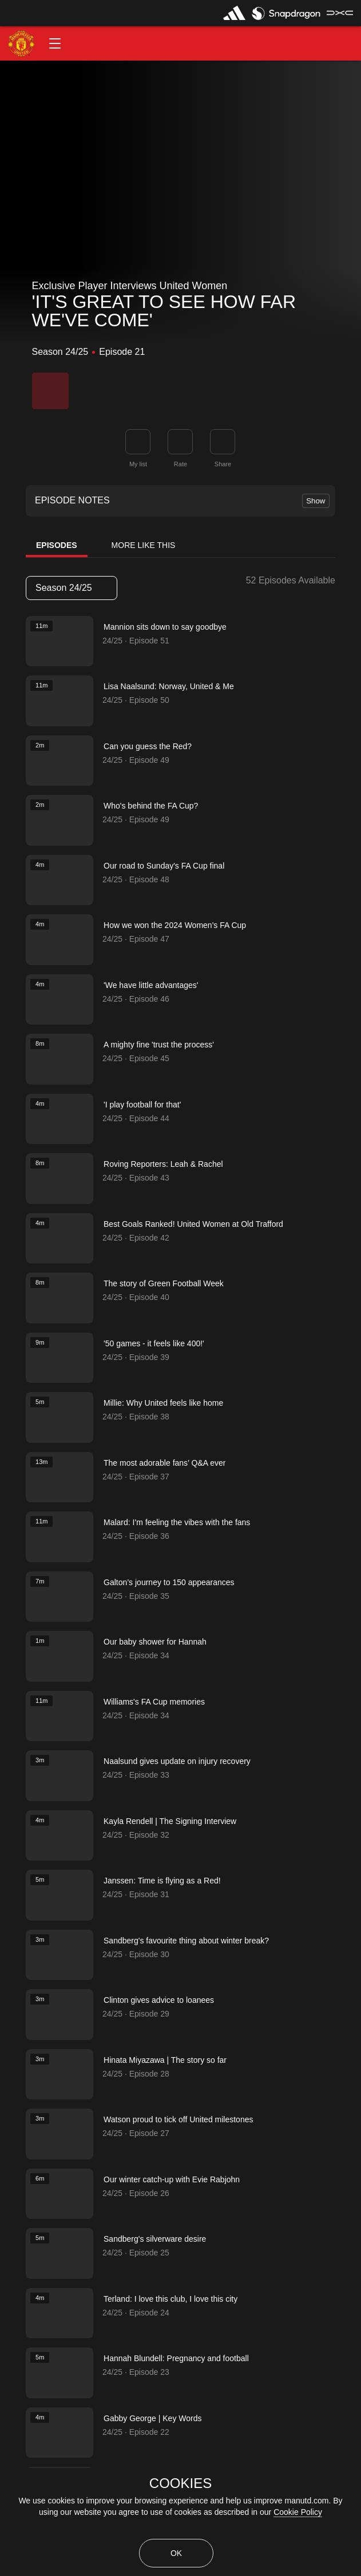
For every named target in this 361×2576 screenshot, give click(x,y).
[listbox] (71, 588)
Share (223, 464)
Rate (180, 464)
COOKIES (180, 2483)
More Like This (144, 545)
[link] (222, 441)
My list (138, 464)
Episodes (56, 545)
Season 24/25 (70, 588)
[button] (55, 43)
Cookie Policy (297, 2512)
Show (315, 501)
